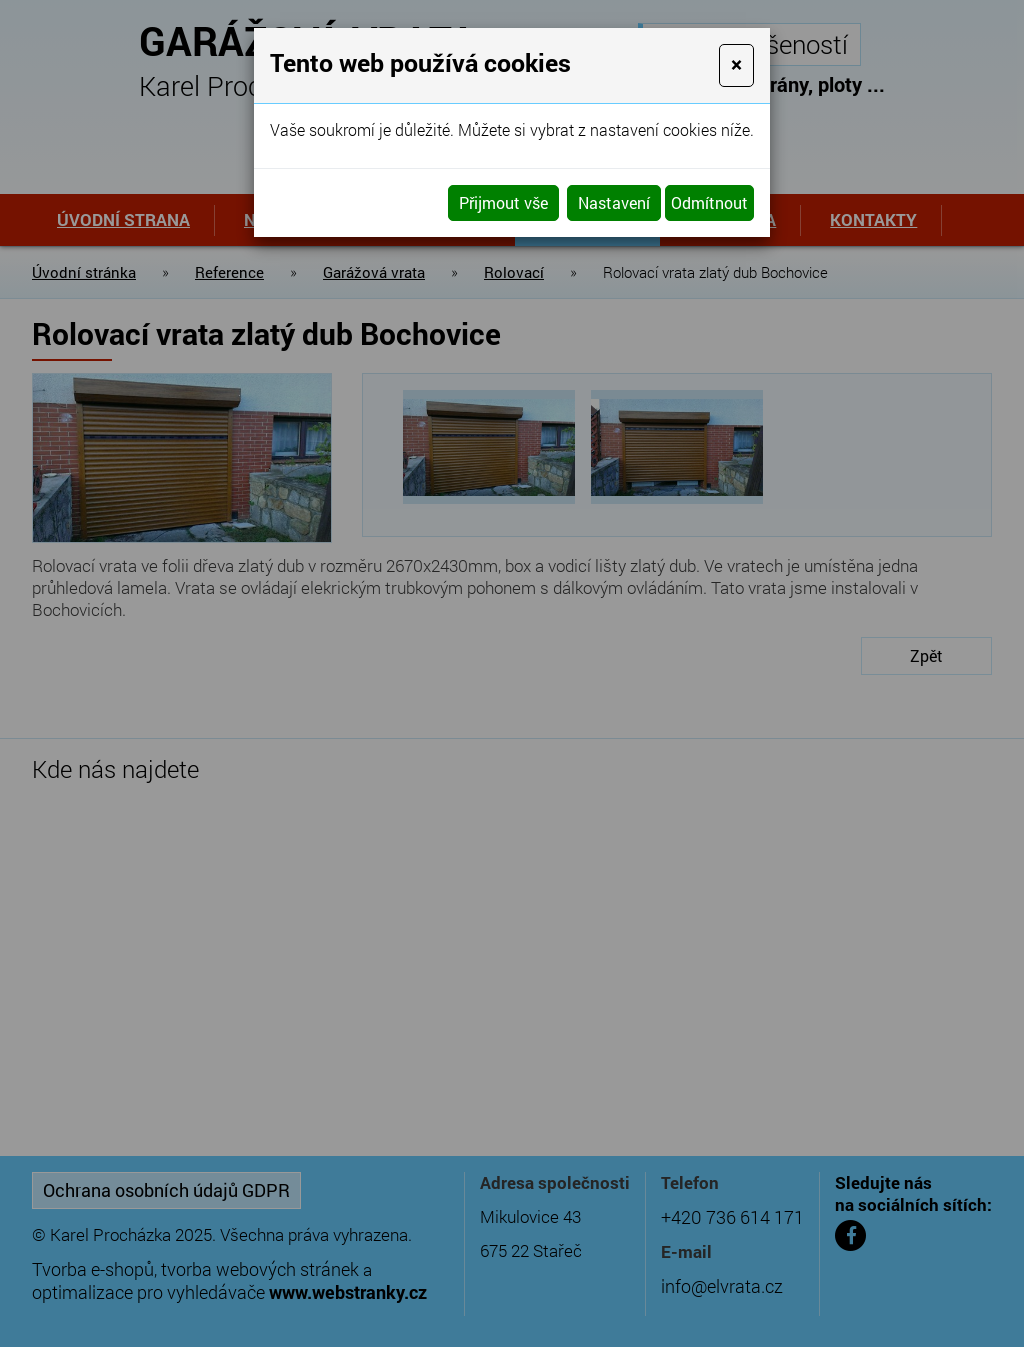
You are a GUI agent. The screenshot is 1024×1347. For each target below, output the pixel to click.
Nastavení (614, 202)
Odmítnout (709, 202)
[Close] (736, 65)
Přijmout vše (503, 202)
